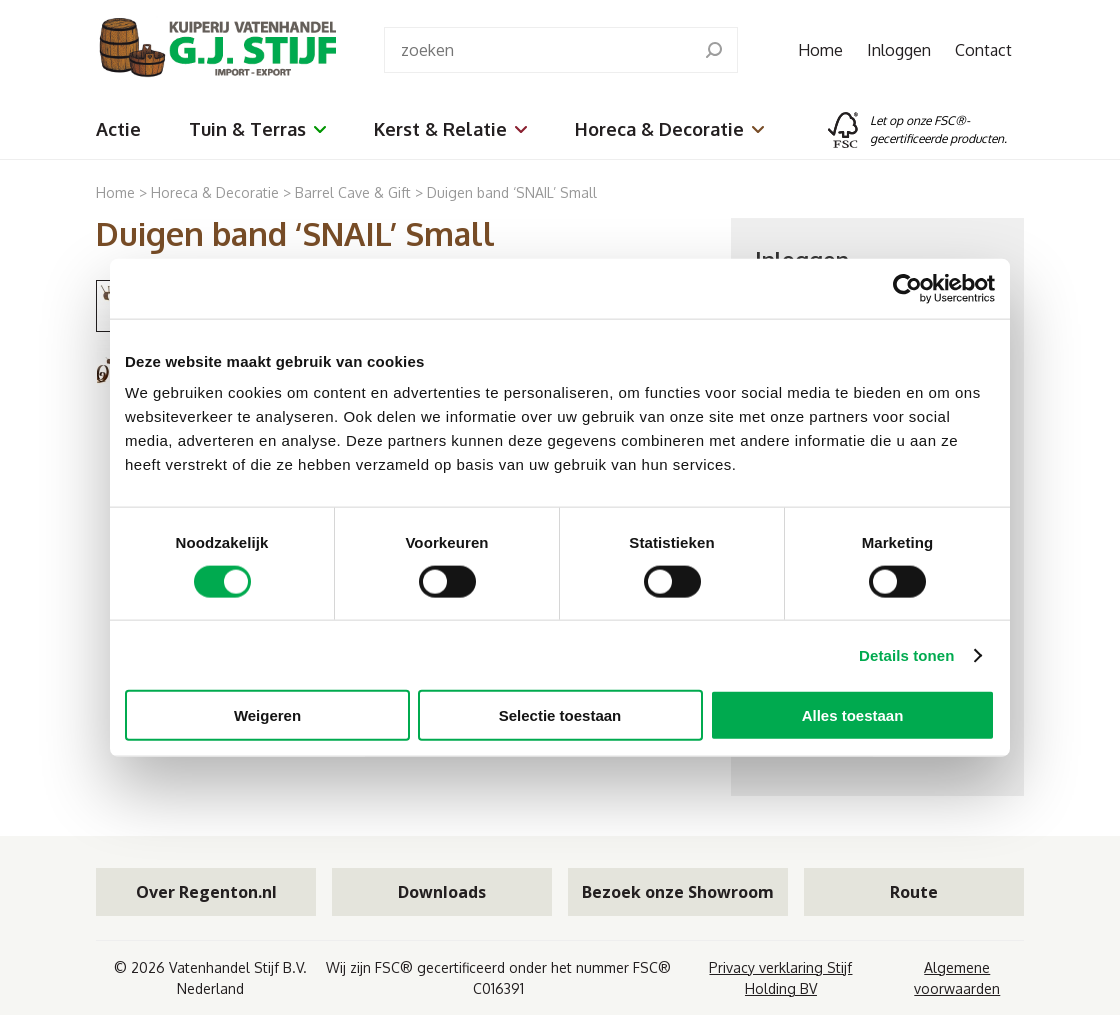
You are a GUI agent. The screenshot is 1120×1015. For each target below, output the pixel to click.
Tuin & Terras (257, 129)
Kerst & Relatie (450, 129)
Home (820, 50)
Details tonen (906, 654)
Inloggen (899, 50)
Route (914, 892)
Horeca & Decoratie (669, 129)
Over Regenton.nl (206, 892)
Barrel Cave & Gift (353, 192)
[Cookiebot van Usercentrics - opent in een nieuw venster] (907, 288)
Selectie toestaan (560, 715)
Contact (983, 50)
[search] (714, 50)
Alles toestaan (853, 715)
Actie (118, 129)
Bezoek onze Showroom (678, 892)
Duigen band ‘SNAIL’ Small (512, 192)
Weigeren (267, 715)
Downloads (442, 892)
